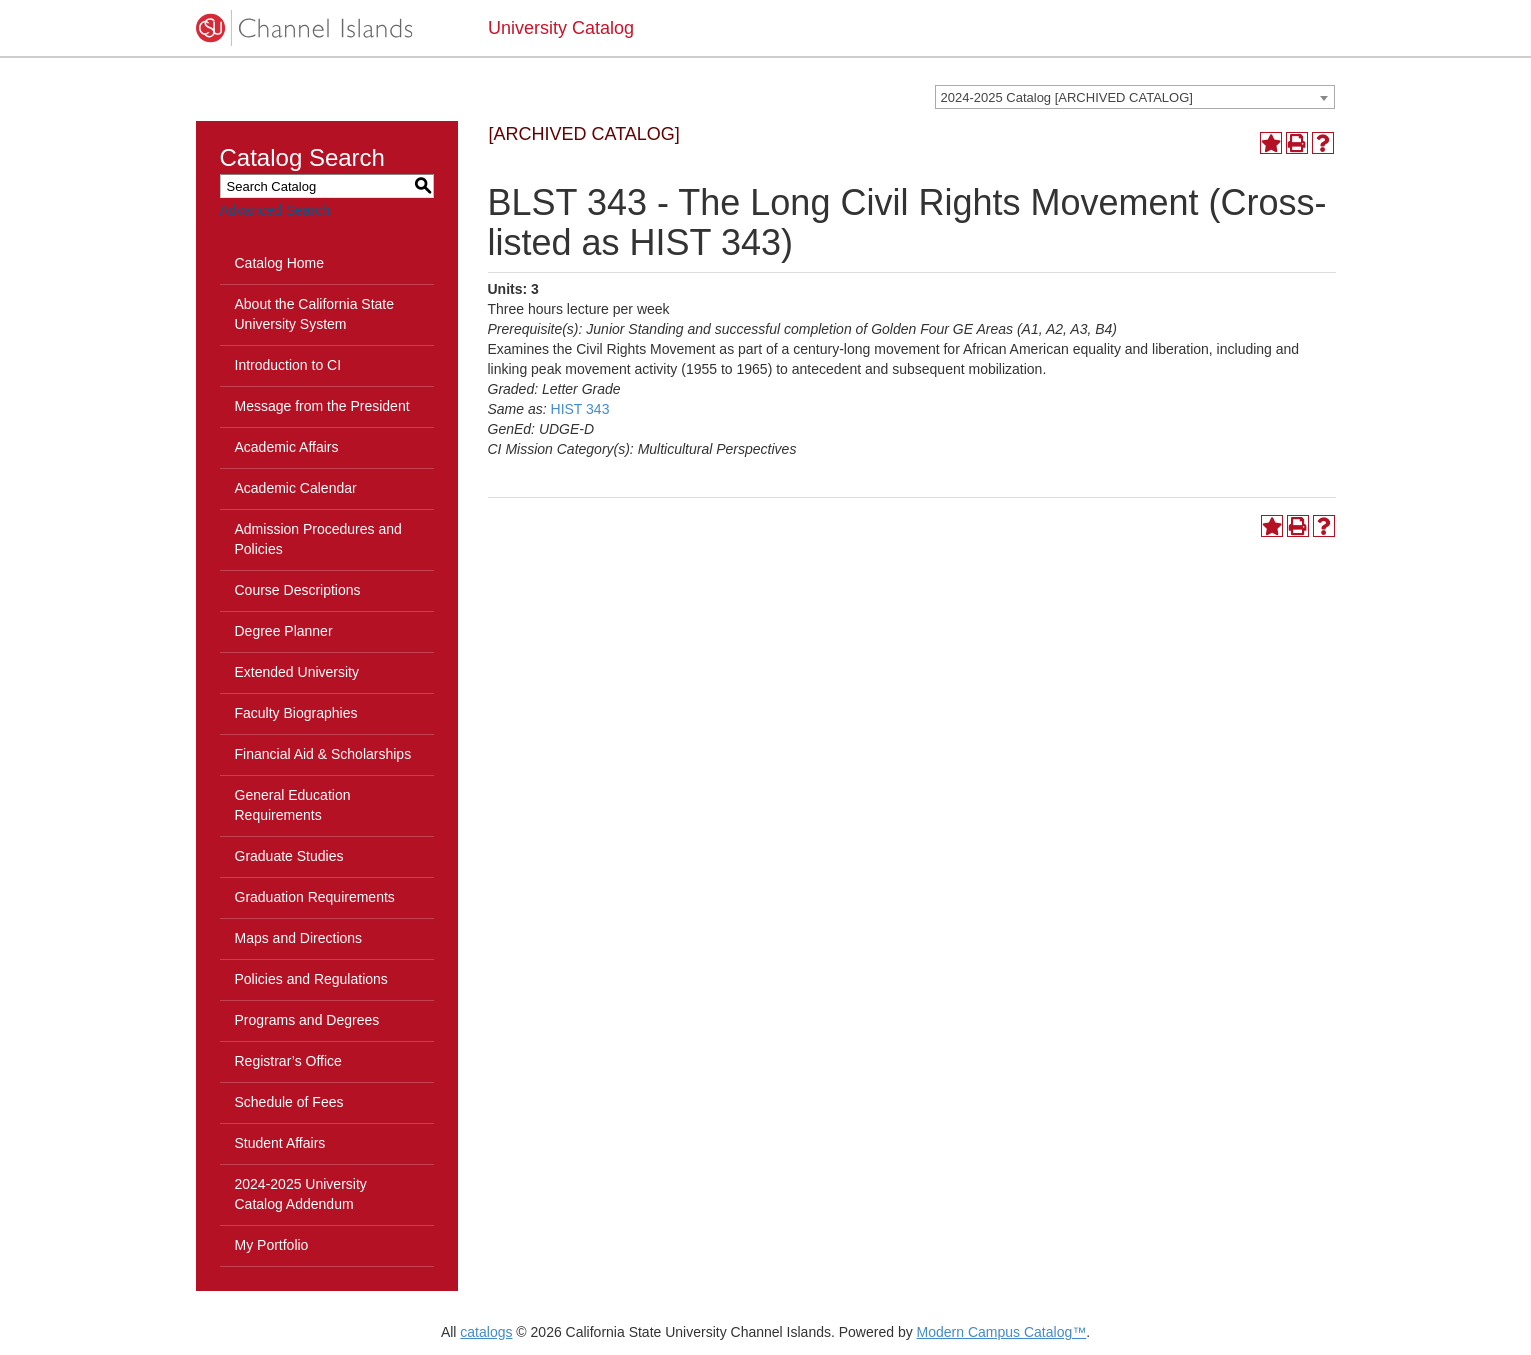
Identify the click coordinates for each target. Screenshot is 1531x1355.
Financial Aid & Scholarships (323, 754)
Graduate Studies (289, 856)
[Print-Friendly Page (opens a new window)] (1297, 143)
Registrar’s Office (288, 1061)
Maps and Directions (299, 938)
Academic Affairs (287, 447)
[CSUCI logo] (327, 28)
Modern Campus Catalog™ (1002, 1332)
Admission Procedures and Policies (318, 539)
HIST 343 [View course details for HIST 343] (580, 409)
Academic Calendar (296, 488)
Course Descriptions (298, 590)
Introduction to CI (288, 365)
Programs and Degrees (307, 1020)
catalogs (486, 1332)
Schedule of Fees (289, 1102)
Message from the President (322, 406)
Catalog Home (280, 263)
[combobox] (1135, 97)
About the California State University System (315, 314)
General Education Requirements (293, 805)
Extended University (297, 672)
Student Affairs (280, 1143)
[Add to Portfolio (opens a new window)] (1271, 143)
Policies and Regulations (311, 979)
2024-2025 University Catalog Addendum (301, 1194)
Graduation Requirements (315, 897)
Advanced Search (275, 210)
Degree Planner (284, 631)
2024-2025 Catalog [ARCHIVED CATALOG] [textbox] (1067, 97)
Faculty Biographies (296, 713)
